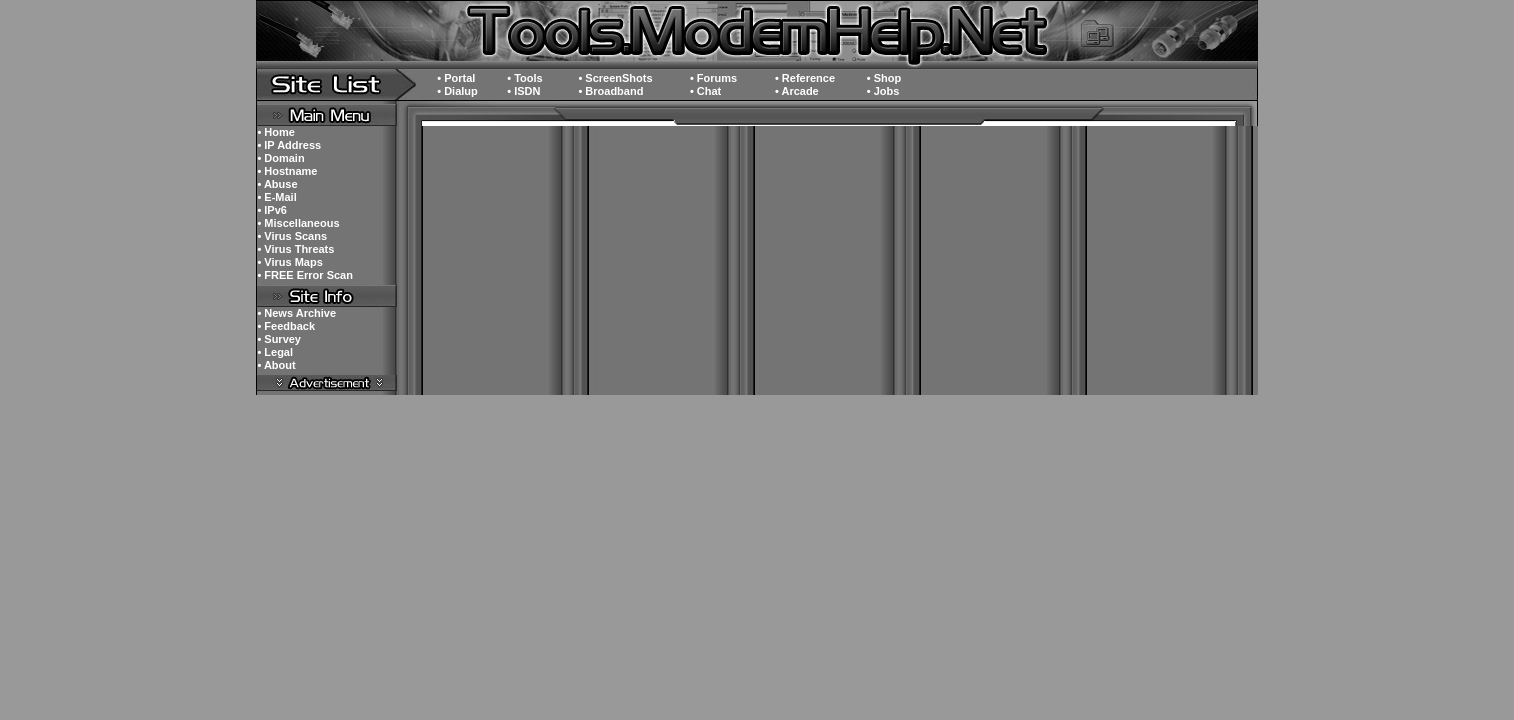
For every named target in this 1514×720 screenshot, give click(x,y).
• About (276, 365)
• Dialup (457, 91)
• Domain (280, 158)
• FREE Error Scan (305, 275)
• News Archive (296, 313)
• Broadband (610, 91)
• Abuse (277, 184)
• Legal (275, 352)
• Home (275, 132)
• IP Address (289, 145)
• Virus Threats (295, 249)
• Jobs (883, 91)
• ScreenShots (615, 78)
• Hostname (287, 171)
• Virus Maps (289, 262)
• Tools (524, 78)
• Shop (884, 78)
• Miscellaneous (298, 223)
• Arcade (797, 91)
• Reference (805, 78)
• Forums (713, 78)
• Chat (705, 91)
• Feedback (286, 326)
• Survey (279, 339)
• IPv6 (272, 210)
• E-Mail (276, 197)
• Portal (456, 78)
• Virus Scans (292, 236)
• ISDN (523, 91)
